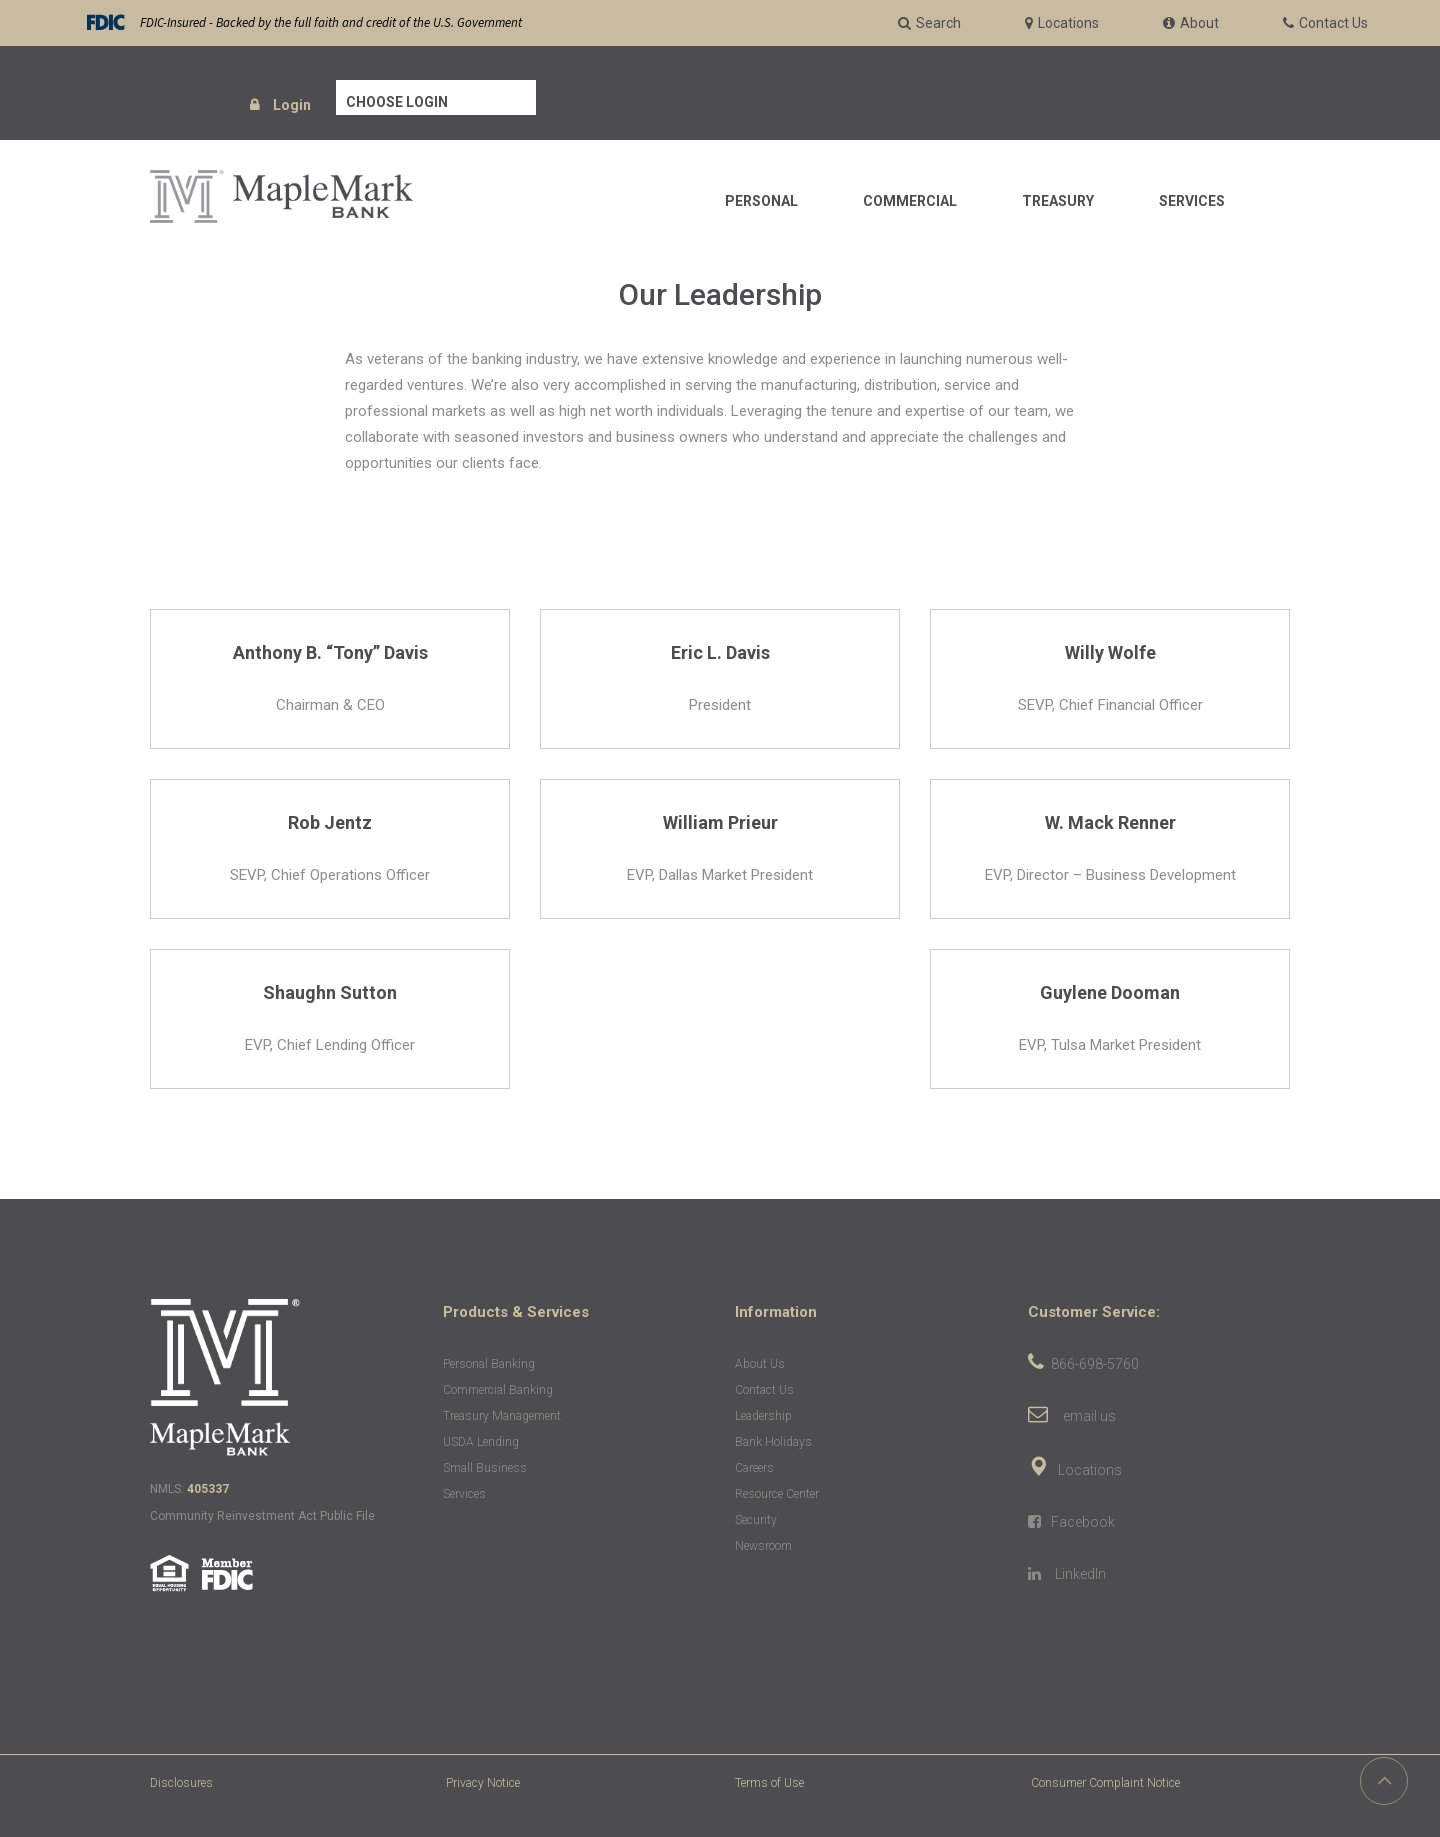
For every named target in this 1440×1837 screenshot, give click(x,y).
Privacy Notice (483, 1783)
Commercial (910, 201)
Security (756, 1520)
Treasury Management (502, 1416)
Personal (761, 201)
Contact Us (764, 1390)
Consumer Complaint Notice (1105, 1783)
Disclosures (181, 1783)
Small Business (485, 1468)
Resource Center (777, 1494)
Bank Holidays (773, 1442)
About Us (760, 1364)
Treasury (1058, 201)
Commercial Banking (498, 1390)
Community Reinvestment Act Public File (262, 1516)
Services (1192, 201)
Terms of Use (769, 1783)
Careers (754, 1468)
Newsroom (763, 1546)
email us (1089, 1416)
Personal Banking (489, 1364)
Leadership (763, 1416)
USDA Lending (481, 1442)
